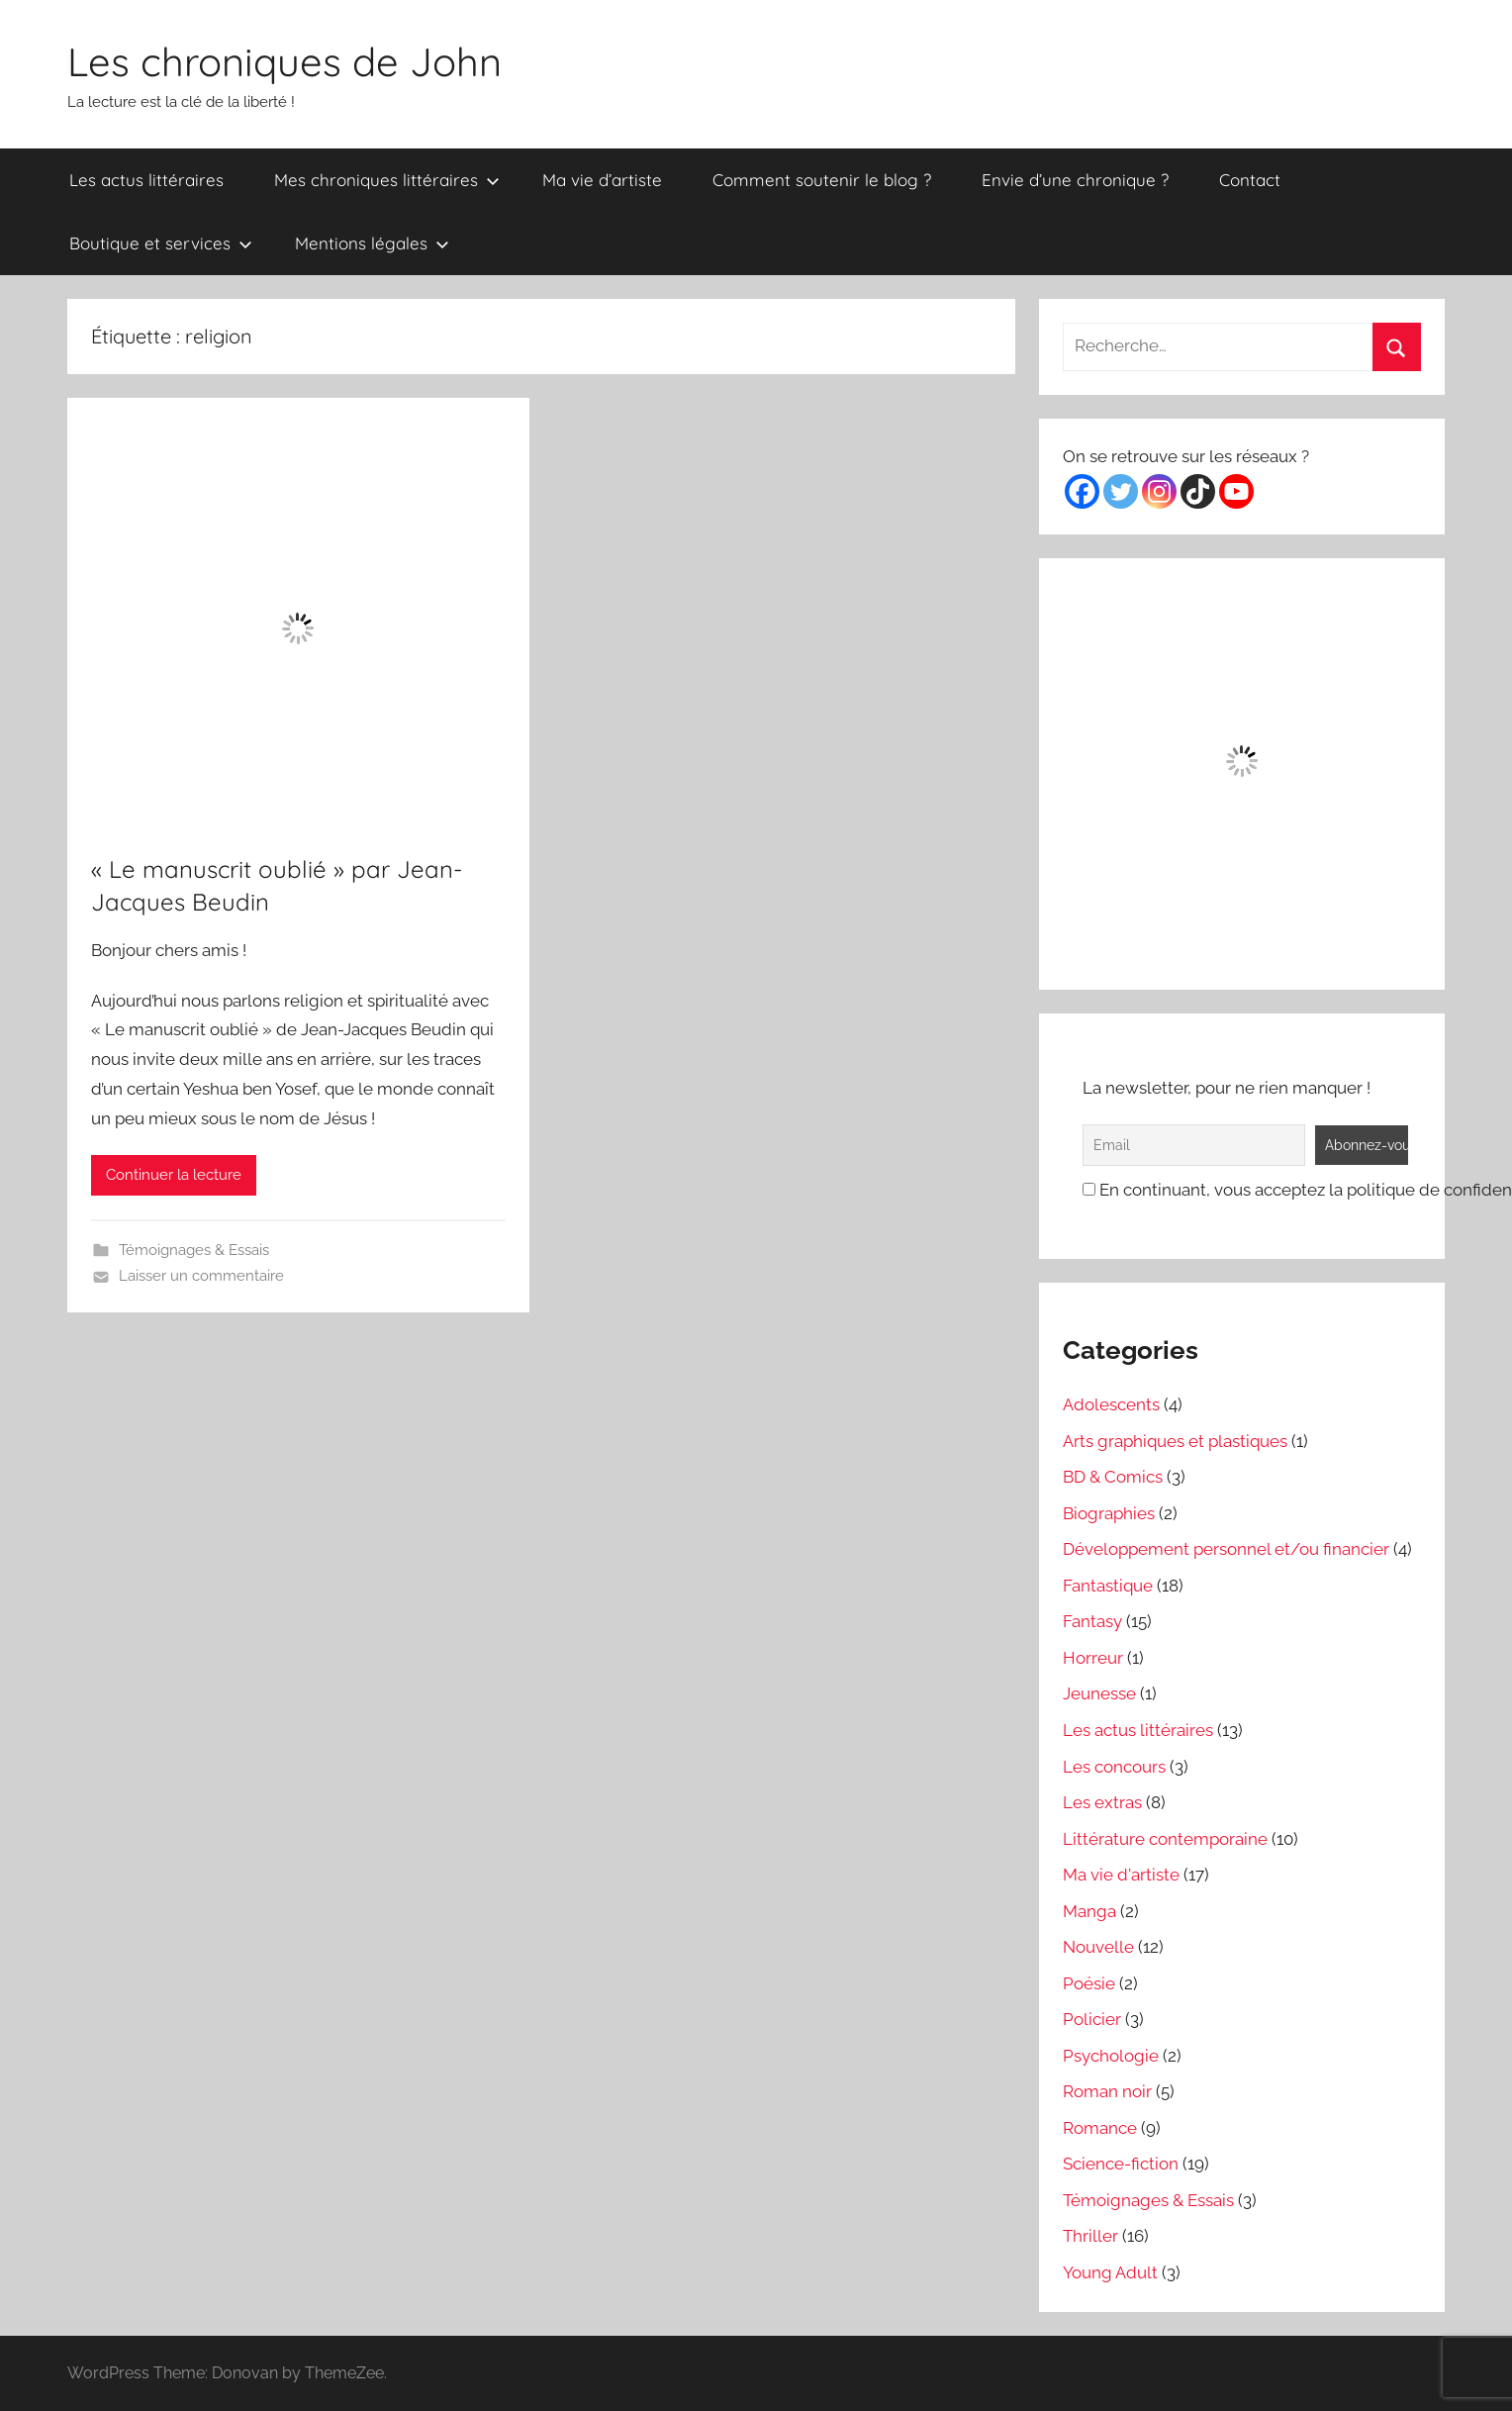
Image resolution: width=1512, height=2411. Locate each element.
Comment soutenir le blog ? (821, 179)
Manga (1089, 1911)
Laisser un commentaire (201, 1276)
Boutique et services (160, 243)
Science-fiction (1121, 2163)
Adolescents (1111, 1404)
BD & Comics (1113, 1477)
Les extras (1102, 1802)
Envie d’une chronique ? (1075, 179)
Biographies (1109, 1513)
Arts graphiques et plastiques (1175, 1441)
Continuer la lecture (173, 1175)
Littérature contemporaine (1165, 1839)
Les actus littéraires (146, 179)
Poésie (1089, 1983)
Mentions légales (372, 243)
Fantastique (1108, 1585)
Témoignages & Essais (194, 1250)
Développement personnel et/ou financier (1226, 1549)
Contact (1249, 179)
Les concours (1114, 1767)
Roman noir (1107, 2091)
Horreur (1093, 1658)
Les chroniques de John (284, 61)
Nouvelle (1098, 1947)
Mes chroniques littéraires (387, 179)
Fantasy (1092, 1621)
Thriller (1090, 2236)
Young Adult (1110, 2272)
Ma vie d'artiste (1121, 1874)
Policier (1092, 2019)
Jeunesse (1099, 1693)
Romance (1100, 2128)
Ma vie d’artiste (602, 179)
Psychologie (1111, 2056)
